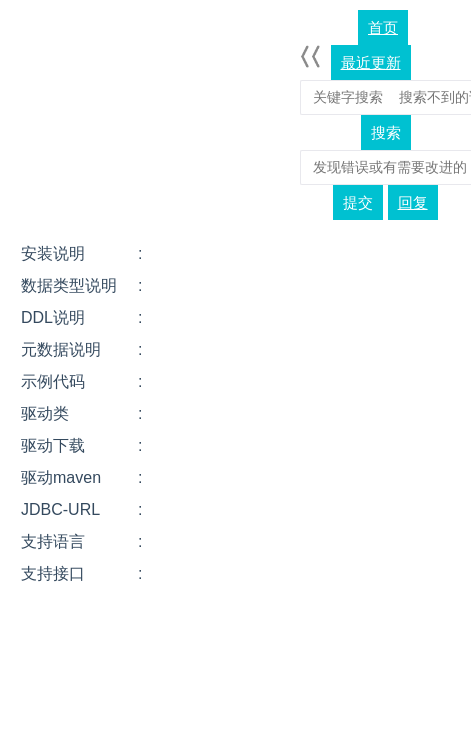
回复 (413, 202)
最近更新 (371, 62)
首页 (383, 27)
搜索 (386, 132)
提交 (358, 202)
